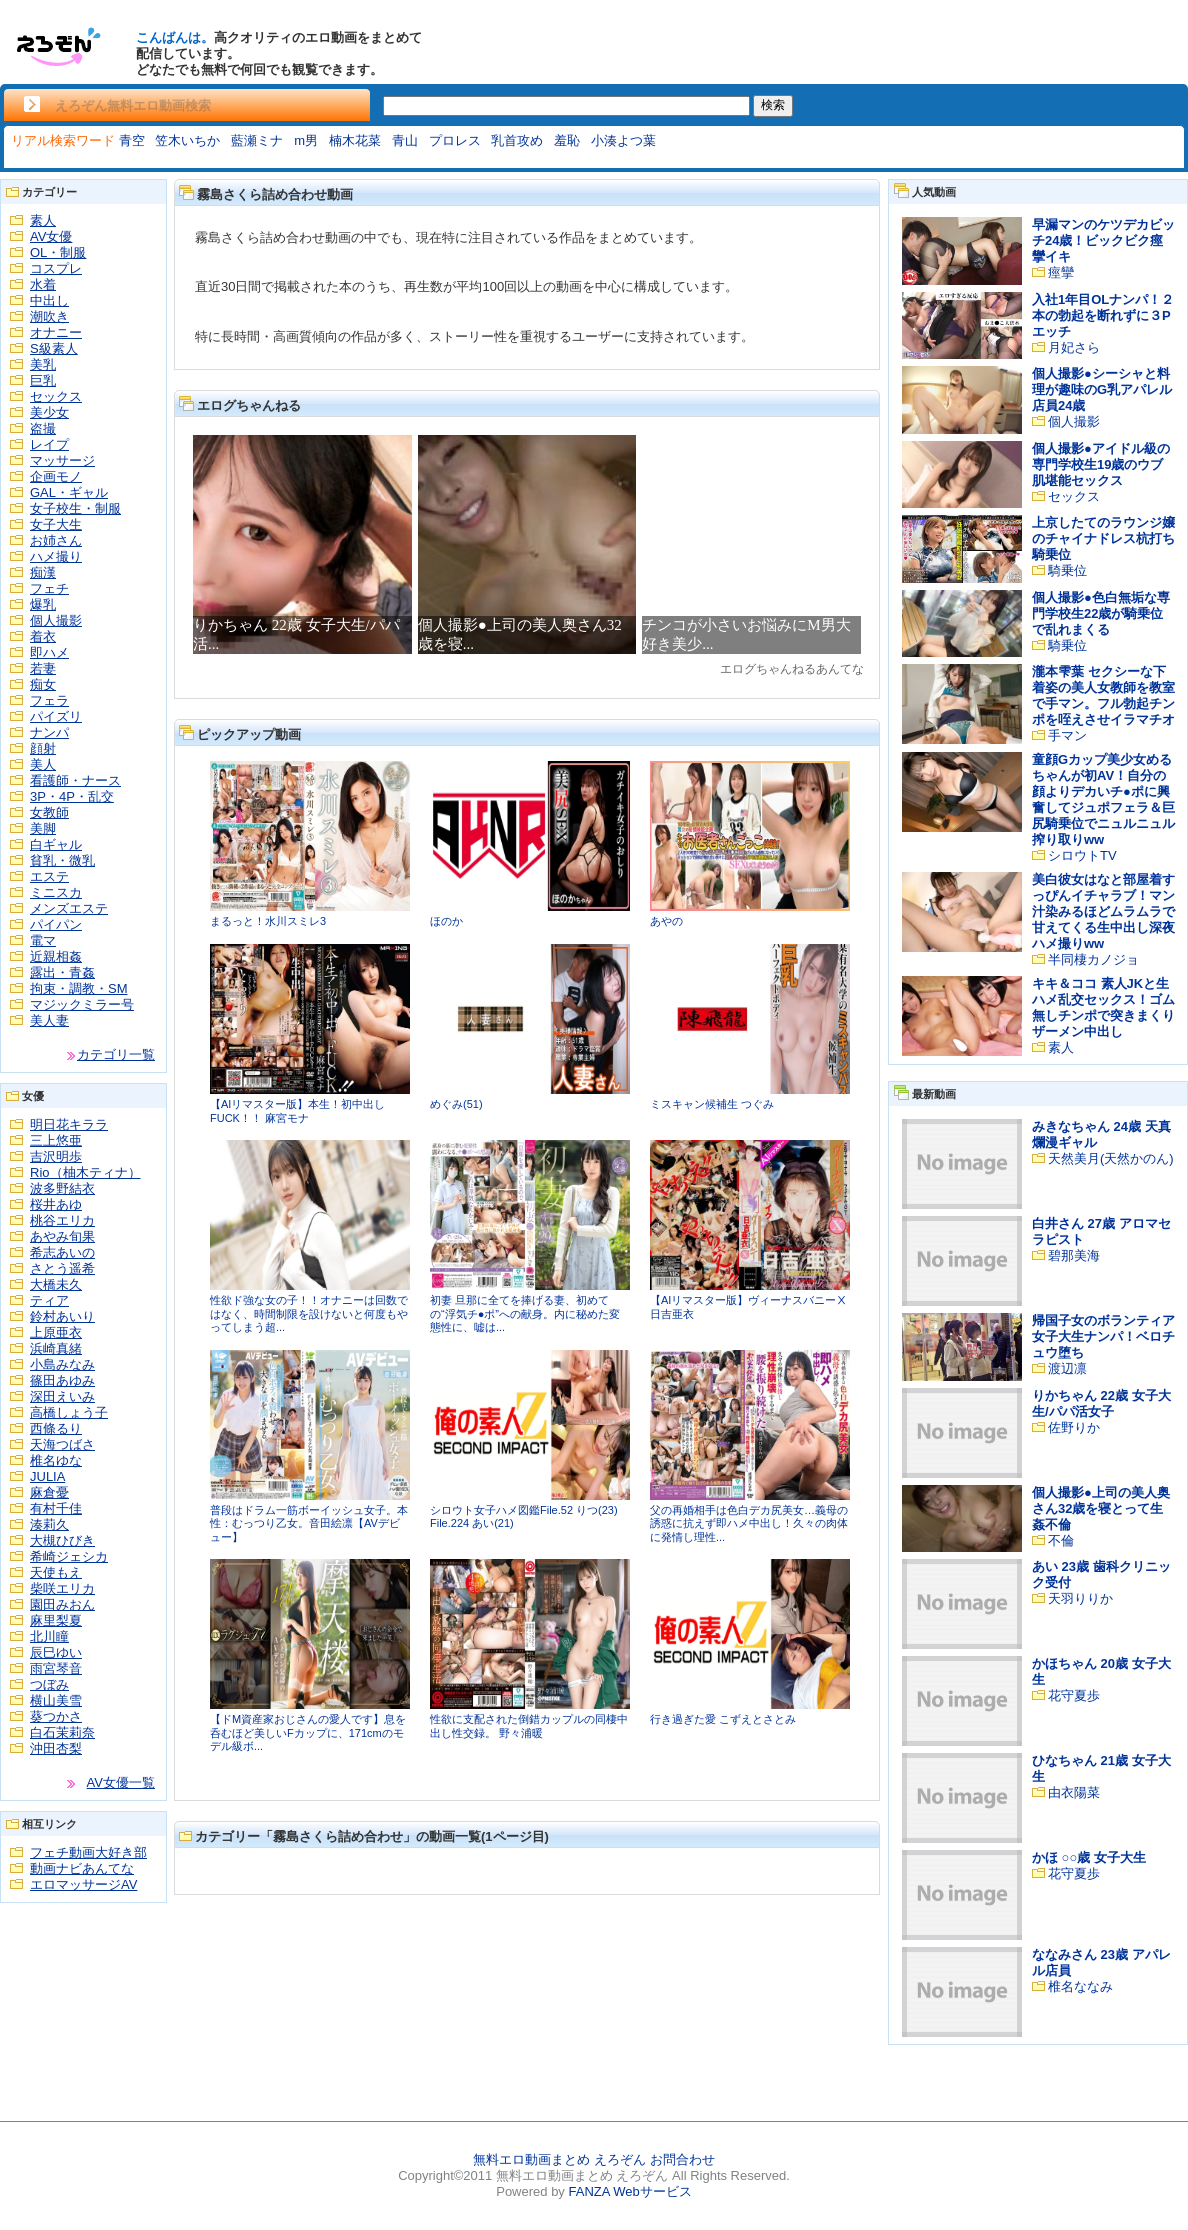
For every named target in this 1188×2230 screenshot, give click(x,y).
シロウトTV (1082, 855)
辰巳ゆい (56, 1652)
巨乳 (43, 380)
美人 (43, 764)
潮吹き (49, 316)
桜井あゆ (56, 1204)
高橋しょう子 (69, 1412)
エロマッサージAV (83, 1884)
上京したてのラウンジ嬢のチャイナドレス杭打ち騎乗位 (1103, 538)
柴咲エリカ (62, 1588)
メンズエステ (69, 908)
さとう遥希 (62, 1268)
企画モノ (56, 476)
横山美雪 (56, 1700)
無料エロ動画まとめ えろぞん (559, 2159)
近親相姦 (56, 956)
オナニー (56, 332)
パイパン (56, 924)
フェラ (49, 700)
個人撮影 (56, 620)
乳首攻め (517, 140)
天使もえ (56, 1572)
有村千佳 (56, 1508)
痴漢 (43, 572)
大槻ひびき (62, 1540)
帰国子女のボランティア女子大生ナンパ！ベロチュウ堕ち (1103, 1336)
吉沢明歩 (56, 1156)
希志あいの (62, 1252)
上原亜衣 (56, 1332)
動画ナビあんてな (82, 1868)
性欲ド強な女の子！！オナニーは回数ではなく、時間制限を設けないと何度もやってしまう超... (309, 1313)
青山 (405, 140)
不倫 (1061, 1540)
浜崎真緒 (56, 1348)
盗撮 (43, 428)
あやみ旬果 (62, 1236)
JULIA (47, 1476)
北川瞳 (49, 1636)
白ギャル (56, 844)
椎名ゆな (56, 1460)
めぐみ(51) (456, 1104)
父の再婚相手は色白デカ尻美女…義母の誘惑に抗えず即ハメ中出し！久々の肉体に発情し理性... (749, 1523)
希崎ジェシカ (69, 1556)
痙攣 (1061, 272)
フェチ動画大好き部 (88, 1852)
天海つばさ (62, 1444)
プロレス (455, 140)
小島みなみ (62, 1364)
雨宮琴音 (56, 1668)
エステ (49, 876)
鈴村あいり (62, 1316)
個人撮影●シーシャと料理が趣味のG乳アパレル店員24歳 (1102, 389)
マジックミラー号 (82, 1004)
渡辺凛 (1067, 1368)
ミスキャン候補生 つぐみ (712, 1104)
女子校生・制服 (75, 508)
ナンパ (49, 732)
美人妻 (49, 1020)
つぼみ (49, 1684)
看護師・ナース (75, 780)
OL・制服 (58, 252)
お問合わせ (682, 2159)
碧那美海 (1074, 1255)
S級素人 (54, 348)
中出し (49, 300)
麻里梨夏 (56, 1620)
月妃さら (1074, 347)
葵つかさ (56, 1716)
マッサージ (62, 460)
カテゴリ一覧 (116, 1054)
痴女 (43, 684)
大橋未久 (56, 1284)
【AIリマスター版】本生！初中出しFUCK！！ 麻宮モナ (297, 1111)
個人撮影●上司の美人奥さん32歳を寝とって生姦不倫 (1101, 1508)
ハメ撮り (56, 556)
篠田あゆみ (62, 1380)
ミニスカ (56, 892)
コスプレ (56, 268)
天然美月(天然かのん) (1111, 1158)
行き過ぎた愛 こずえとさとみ (723, 1719)
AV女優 (51, 236)
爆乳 (43, 604)
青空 (132, 140)
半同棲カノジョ (1093, 959)
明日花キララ (69, 1124)
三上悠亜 (56, 1140)
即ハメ (49, 652)
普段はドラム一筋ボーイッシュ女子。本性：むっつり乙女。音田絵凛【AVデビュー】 (309, 1523)
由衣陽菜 (1074, 1792)
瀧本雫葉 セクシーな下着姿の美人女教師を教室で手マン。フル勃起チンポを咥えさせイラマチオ (1103, 695)
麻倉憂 (49, 1492)
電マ (43, 940)
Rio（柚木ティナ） (85, 1172)
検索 (773, 105)
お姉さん (56, 540)
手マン (1067, 735)
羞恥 (567, 140)
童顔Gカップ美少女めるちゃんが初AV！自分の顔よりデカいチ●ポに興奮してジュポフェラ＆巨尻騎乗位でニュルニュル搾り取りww (1103, 799)
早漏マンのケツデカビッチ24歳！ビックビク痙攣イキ (1103, 240)
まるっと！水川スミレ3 (268, 921)
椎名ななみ (1080, 1986)
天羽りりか (1080, 1598)
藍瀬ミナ (257, 140)
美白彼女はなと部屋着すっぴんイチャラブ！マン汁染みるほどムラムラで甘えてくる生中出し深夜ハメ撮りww (1103, 911)
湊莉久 (49, 1524)
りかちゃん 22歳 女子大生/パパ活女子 (1101, 1403)
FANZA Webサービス (629, 2191)
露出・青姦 (62, 972)
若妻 (43, 668)
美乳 (43, 364)
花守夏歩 (1074, 1695)
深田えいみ (62, 1396)
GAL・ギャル (69, 492)
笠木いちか (187, 140)
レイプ (49, 444)
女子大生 (56, 524)
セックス (56, 396)
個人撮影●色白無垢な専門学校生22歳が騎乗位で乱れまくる (1101, 613)
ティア (49, 1300)
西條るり (56, 1428)
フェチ (49, 588)
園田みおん (62, 1604)
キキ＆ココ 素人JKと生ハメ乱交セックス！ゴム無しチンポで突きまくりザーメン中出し (1103, 1007)
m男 (306, 140)
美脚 (43, 828)
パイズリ (56, 716)
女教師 (49, 812)
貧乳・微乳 (62, 860)
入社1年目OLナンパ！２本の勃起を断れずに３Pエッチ (1103, 315)
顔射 (43, 748)
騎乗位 (1067, 570)
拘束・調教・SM (79, 988)
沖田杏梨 (56, 1748)
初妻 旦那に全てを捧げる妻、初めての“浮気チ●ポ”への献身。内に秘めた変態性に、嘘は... (525, 1313)
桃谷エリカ (62, 1220)
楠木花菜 (355, 140)
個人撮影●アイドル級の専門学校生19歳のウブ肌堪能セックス (1101, 464)
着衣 (43, 636)
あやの (666, 921)
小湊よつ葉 (623, 140)
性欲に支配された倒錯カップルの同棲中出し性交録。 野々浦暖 (529, 1726)
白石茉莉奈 (62, 1732)
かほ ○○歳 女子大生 (1089, 1857)
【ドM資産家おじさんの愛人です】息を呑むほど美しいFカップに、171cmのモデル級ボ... (308, 1732)
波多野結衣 (62, 1188)
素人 (43, 220)
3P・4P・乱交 (72, 796)
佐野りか (1074, 1427)
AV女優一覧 (121, 1782)
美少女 (49, 412)
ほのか (446, 921)
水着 (43, 284)
